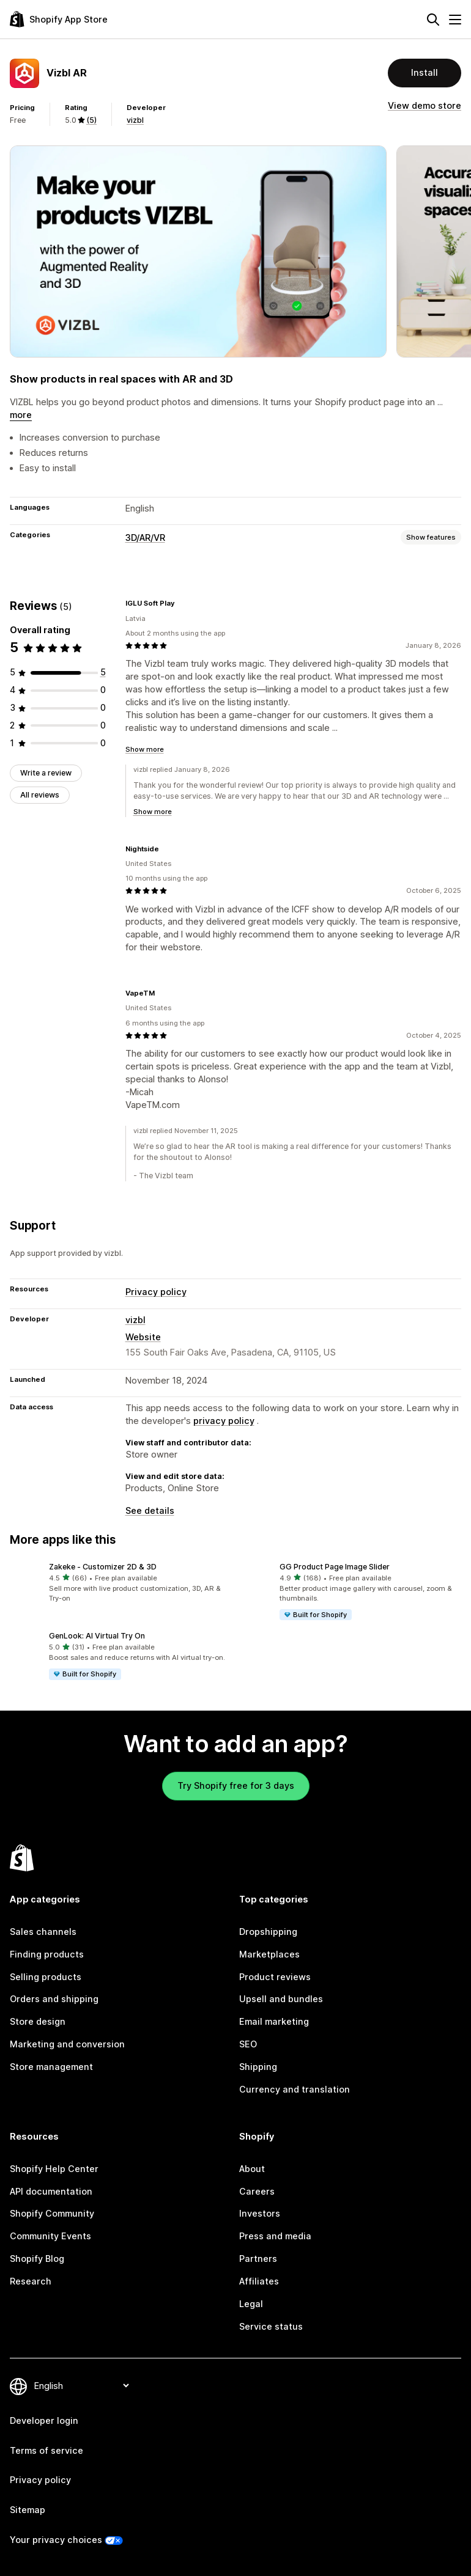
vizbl (135, 120)
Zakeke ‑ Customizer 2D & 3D (103, 1566)
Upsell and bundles (281, 1999)
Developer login (44, 2420)
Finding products (47, 1954)
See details (149, 1510)
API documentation (51, 2191)
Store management (51, 2066)
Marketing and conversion (67, 2044)
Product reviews (275, 1977)
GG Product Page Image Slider (335, 1566)
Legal (251, 2304)
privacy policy (223, 1420)
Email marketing (274, 2021)
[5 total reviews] (103, 672)
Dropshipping (268, 1931)
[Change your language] (81, 2385)
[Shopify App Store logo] (59, 19)
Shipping (258, 2066)
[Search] (433, 19)
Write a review (46, 772)
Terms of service (46, 2450)
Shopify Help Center (54, 2168)
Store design (37, 2021)
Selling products (45, 1977)
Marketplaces (269, 1954)
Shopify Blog (37, 2258)
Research (30, 2281)
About (252, 2168)
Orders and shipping (54, 1999)
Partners (258, 2258)
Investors (259, 2213)
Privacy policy (156, 1291)
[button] (120, 1583)
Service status (271, 2326)
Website (143, 1337)
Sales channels (43, 1931)
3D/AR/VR (145, 537)
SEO (248, 2044)
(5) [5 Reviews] (91, 120)
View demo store (424, 105)
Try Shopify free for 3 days (235, 1785)
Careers (257, 2191)
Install (424, 72)
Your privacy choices (56, 2539)
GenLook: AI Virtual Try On (97, 1635)
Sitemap (27, 2509)
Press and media (275, 2236)
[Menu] (455, 19)
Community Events (50, 2236)
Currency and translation (294, 2089)
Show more (144, 749)
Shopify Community (52, 2213)
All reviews (39, 794)
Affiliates (259, 2281)
